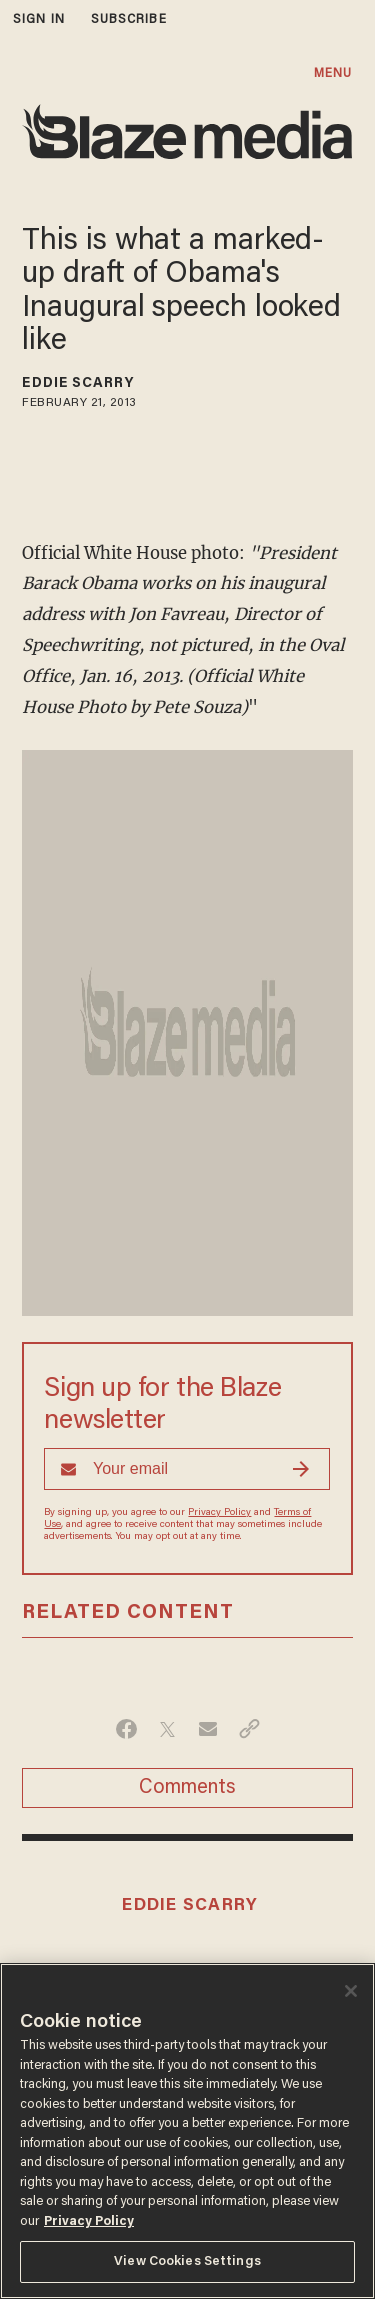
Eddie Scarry (77, 384)
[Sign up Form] (187, 1469)
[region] (187, 2131)
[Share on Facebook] (126, 1729)
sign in (39, 19)
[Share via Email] (208, 1729)
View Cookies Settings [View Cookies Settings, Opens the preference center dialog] (187, 2261)
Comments (187, 1788)
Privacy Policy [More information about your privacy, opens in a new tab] (89, 2221)
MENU (333, 73)
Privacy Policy (219, 1513)
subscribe (129, 19)
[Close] (351, 1991)
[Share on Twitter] (167, 1729)
